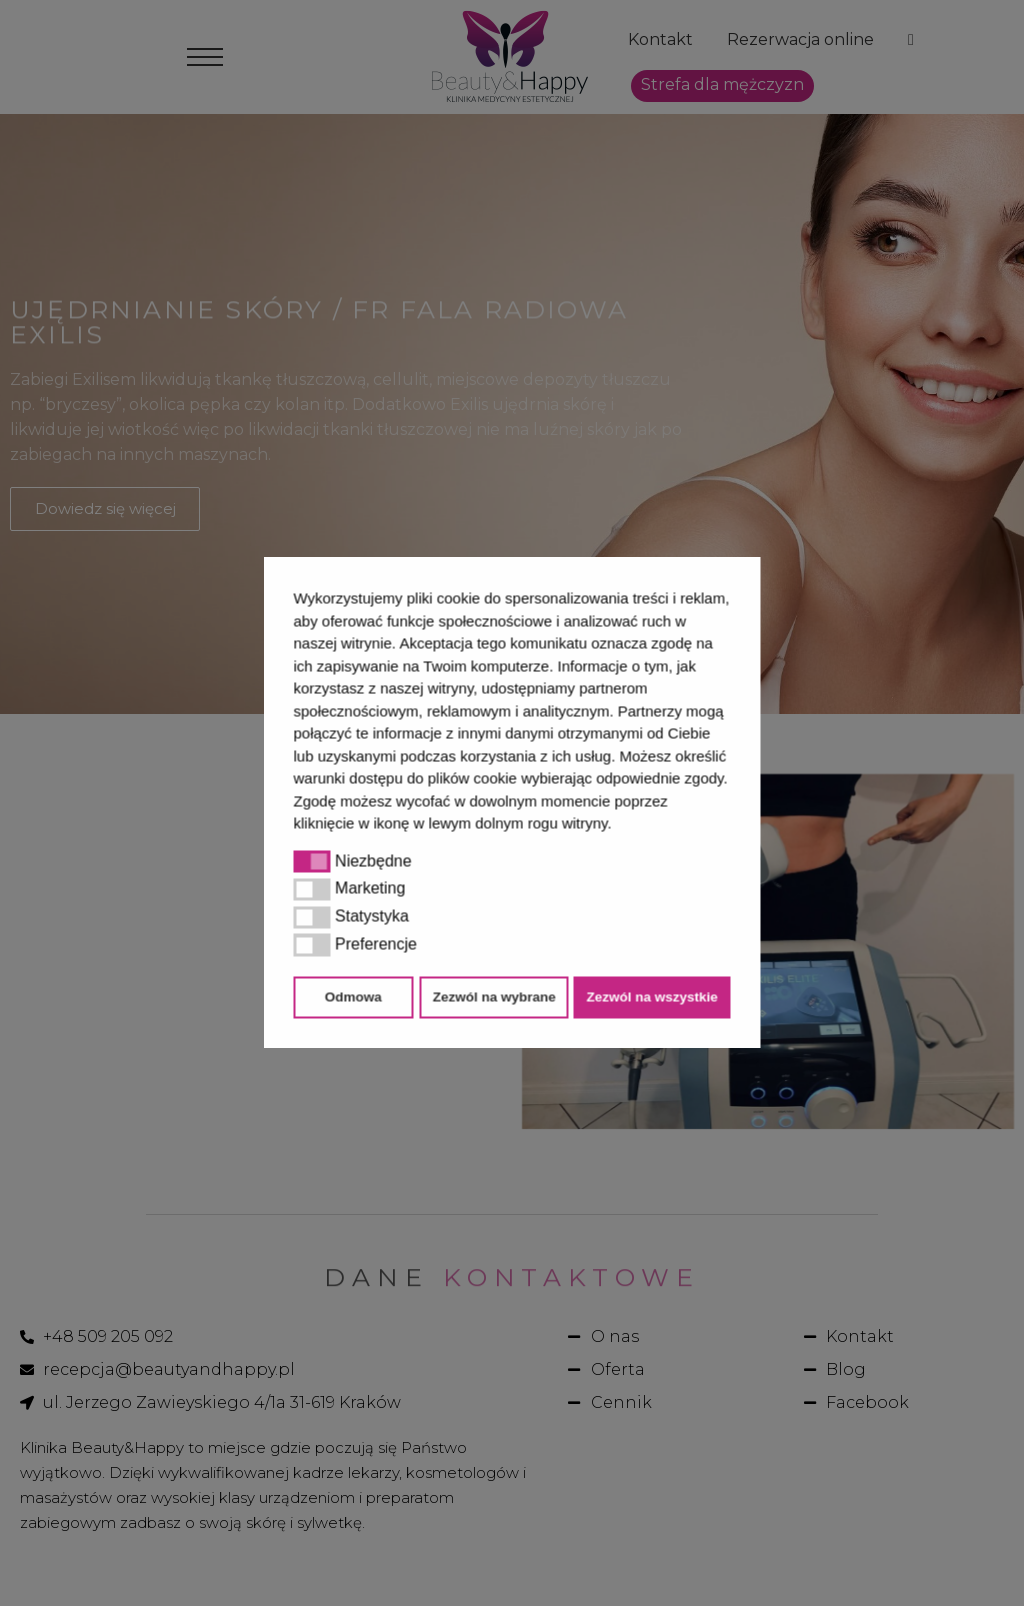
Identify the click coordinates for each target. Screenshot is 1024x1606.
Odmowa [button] (353, 996)
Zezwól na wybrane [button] (494, 996)
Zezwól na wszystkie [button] (651, 996)
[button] (619, 826)
